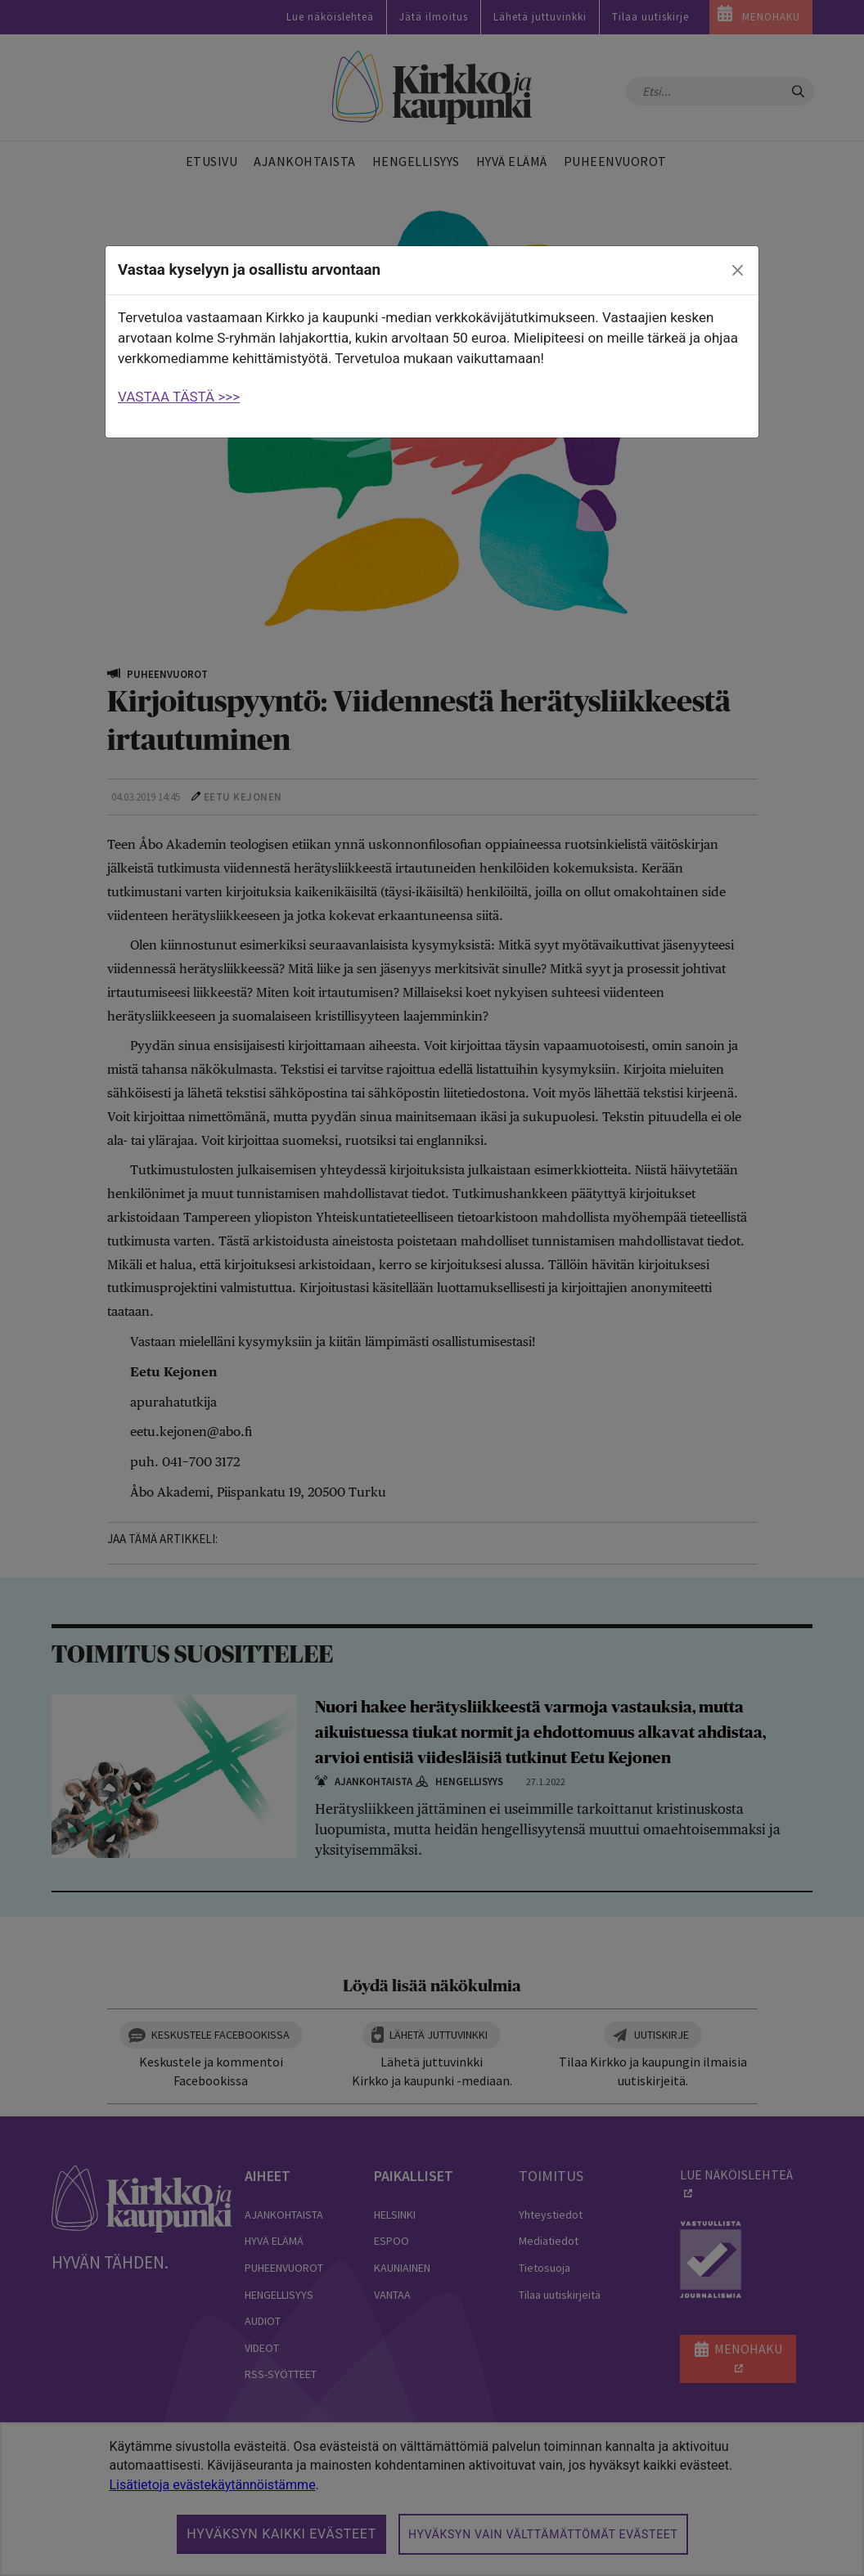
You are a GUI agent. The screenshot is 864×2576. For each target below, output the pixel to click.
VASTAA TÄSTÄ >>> (179, 396)
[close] (738, 270)
